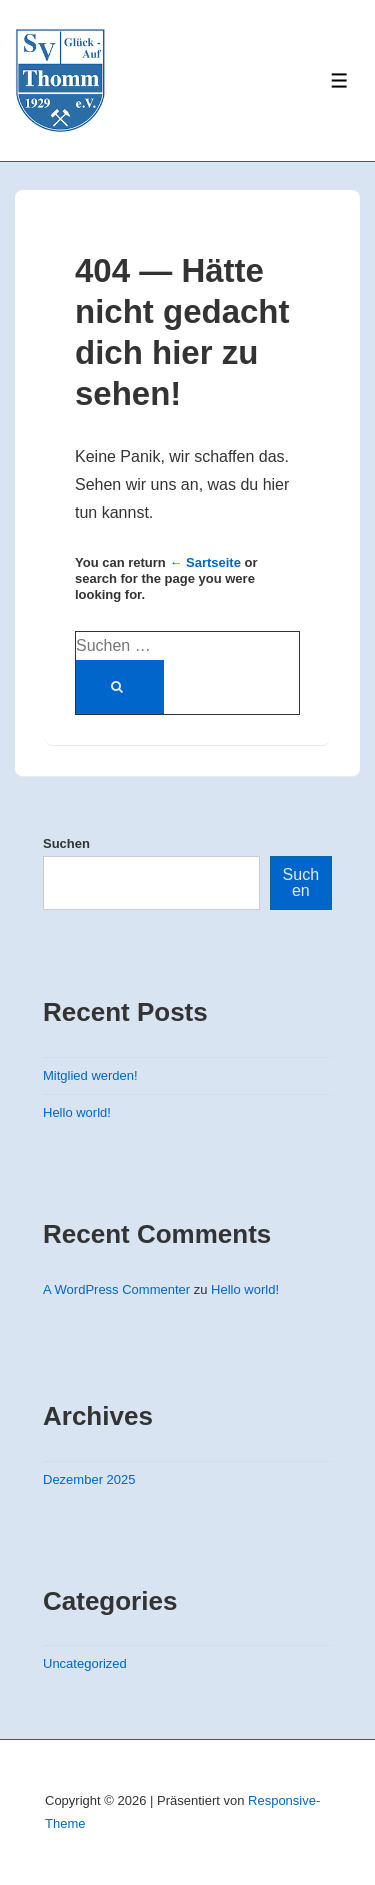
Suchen (66, 843)
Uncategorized (85, 1663)
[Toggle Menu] (339, 80)
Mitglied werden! (90, 1075)
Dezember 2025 (89, 1479)
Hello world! (77, 1112)
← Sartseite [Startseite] (205, 562)
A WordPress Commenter (116, 1289)
